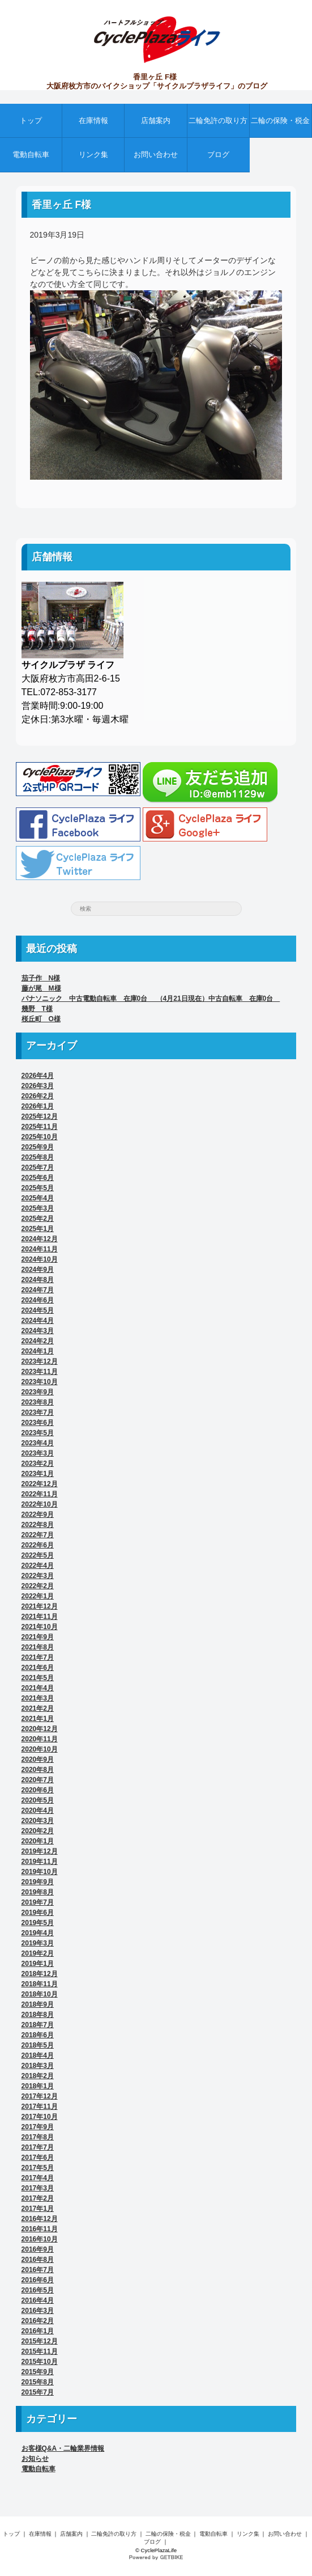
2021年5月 (38, 1678)
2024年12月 (40, 1239)
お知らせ (35, 2459)
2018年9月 (38, 2004)
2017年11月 (40, 2106)
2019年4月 (38, 1933)
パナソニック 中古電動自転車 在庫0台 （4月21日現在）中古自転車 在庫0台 (151, 999)
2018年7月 (38, 2025)
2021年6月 (38, 1668)
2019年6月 (38, 1913)
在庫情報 (93, 120)
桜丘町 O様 (41, 1019)
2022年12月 (40, 1484)
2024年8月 (38, 1280)
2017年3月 (38, 2188)
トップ (31, 120)
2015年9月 (38, 2372)
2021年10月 (40, 1627)
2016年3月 (38, 2311)
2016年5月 (38, 2290)
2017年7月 (38, 2147)
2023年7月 (38, 1412)
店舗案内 (155, 120)
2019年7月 (38, 1902)
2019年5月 (38, 1923)
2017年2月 (38, 2198)
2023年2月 (38, 1463)
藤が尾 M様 (41, 988)
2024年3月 (38, 1331)
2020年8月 (38, 1770)
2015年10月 (40, 2362)
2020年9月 (38, 1759)
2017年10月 (40, 2117)
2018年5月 (38, 2045)
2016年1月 (38, 2331)
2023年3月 (38, 1453)
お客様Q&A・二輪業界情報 (63, 2448)
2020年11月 (40, 1739)
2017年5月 (38, 2168)
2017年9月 (38, 2127)
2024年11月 (40, 1249)
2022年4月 (38, 1566)
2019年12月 (40, 1851)
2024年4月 (38, 1321)
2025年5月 (38, 1188)
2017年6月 (38, 2158)
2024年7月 (38, 1290)
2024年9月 (38, 1270)
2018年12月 (40, 1974)
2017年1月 (38, 2209)
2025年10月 (40, 1137)
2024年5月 (38, 1310)
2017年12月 (40, 2096)
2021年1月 (38, 1719)
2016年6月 (38, 2280)
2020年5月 (38, 1800)
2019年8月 (38, 1892)
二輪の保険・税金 (280, 120)
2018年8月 (38, 2015)
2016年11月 (40, 2229)
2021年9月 (38, 1637)
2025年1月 (38, 1229)
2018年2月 (38, 2076)
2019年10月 (40, 1872)
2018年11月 (40, 1984)
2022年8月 (38, 1525)
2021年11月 (40, 1617)
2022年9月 (38, 1514)
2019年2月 (38, 1953)
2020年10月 (40, 1749)
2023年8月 (38, 1402)
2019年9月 (38, 1882)
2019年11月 (40, 1862)
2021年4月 (38, 1688)
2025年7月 (38, 1167)
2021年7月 (38, 1657)
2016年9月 (38, 2249)
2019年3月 (38, 1943)
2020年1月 (38, 1841)
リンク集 (93, 154)
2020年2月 (38, 1831)
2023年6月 (38, 1423)
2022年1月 (38, 1596)
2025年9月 (38, 1147)
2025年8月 (38, 1157)
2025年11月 (40, 1127)
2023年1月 (38, 1474)
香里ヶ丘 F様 (62, 204)
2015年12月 (40, 2341)
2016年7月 (38, 2270)
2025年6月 (38, 1178)
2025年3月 (38, 1208)
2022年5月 (38, 1555)
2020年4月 (38, 1810)
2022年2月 (38, 1586)
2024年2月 (38, 1341)
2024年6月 (38, 1300)
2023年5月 (38, 1433)
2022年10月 (40, 1504)
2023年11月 (40, 1372)
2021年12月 (40, 1606)
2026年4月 (38, 1076)
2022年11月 (40, 1494)
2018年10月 (40, 1994)
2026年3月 (38, 1086)
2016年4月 (38, 2300)
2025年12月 (40, 1116)
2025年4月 (38, 1198)
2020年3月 (38, 1821)
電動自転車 (30, 154)
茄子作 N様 (41, 978)
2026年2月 (38, 1096)
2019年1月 (38, 1964)
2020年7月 (38, 1780)
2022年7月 (38, 1535)
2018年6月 (38, 2035)
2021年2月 (38, 1708)
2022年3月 (38, 1576)
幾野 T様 (37, 1009)
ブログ (218, 154)
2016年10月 (40, 2239)
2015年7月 (38, 2392)
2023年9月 (38, 1392)
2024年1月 (38, 1351)
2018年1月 (38, 2086)
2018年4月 (38, 2055)
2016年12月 (40, 2219)
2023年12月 (40, 1361)
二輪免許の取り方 (218, 120)
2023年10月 (40, 1382)
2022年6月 (38, 1545)
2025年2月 (38, 1219)
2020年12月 (40, 1729)
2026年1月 (38, 1106)
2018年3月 (38, 2066)
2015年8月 (38, 2382)
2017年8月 (38, 2137)
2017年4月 (38, 2178)
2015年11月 (40, 2351)
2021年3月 (38, 1698)
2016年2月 (38, 2321)
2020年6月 (38, 1790)
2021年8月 (38, 1647)
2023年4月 (38, 1443)
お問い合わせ (156, 154)
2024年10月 (40, 1259)
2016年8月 (38, 2260)
